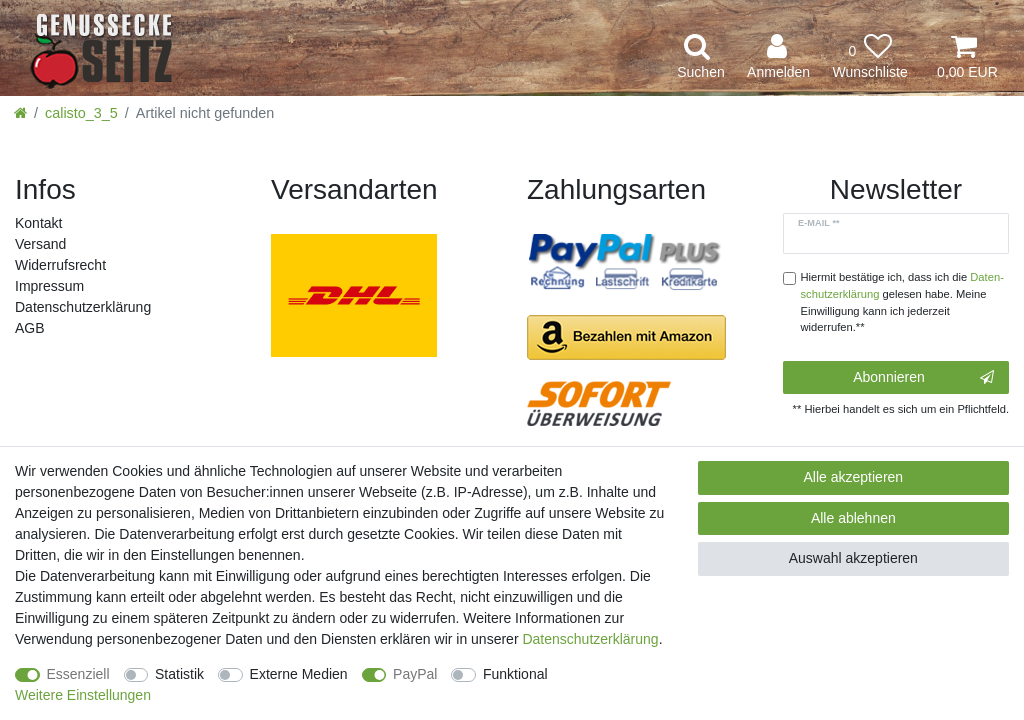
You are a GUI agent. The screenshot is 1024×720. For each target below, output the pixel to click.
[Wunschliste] (870, 57)
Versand (40, 244)
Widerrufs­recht (60, 265)
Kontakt (38, 223)
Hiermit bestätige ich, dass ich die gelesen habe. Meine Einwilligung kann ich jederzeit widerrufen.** (902, 302)
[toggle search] (701, 57)
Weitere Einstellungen (83, 695)
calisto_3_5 (81, 113)
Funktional (515, 674)
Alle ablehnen (853, 518)
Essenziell (78, 674)
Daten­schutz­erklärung (83, 307)
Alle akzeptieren (854, 477)
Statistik (179, 674)
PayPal (415, 674)
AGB (30, 328)
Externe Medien (299, 674)
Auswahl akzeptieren (853, 558)
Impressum (49, 286)
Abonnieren (923, 378)
